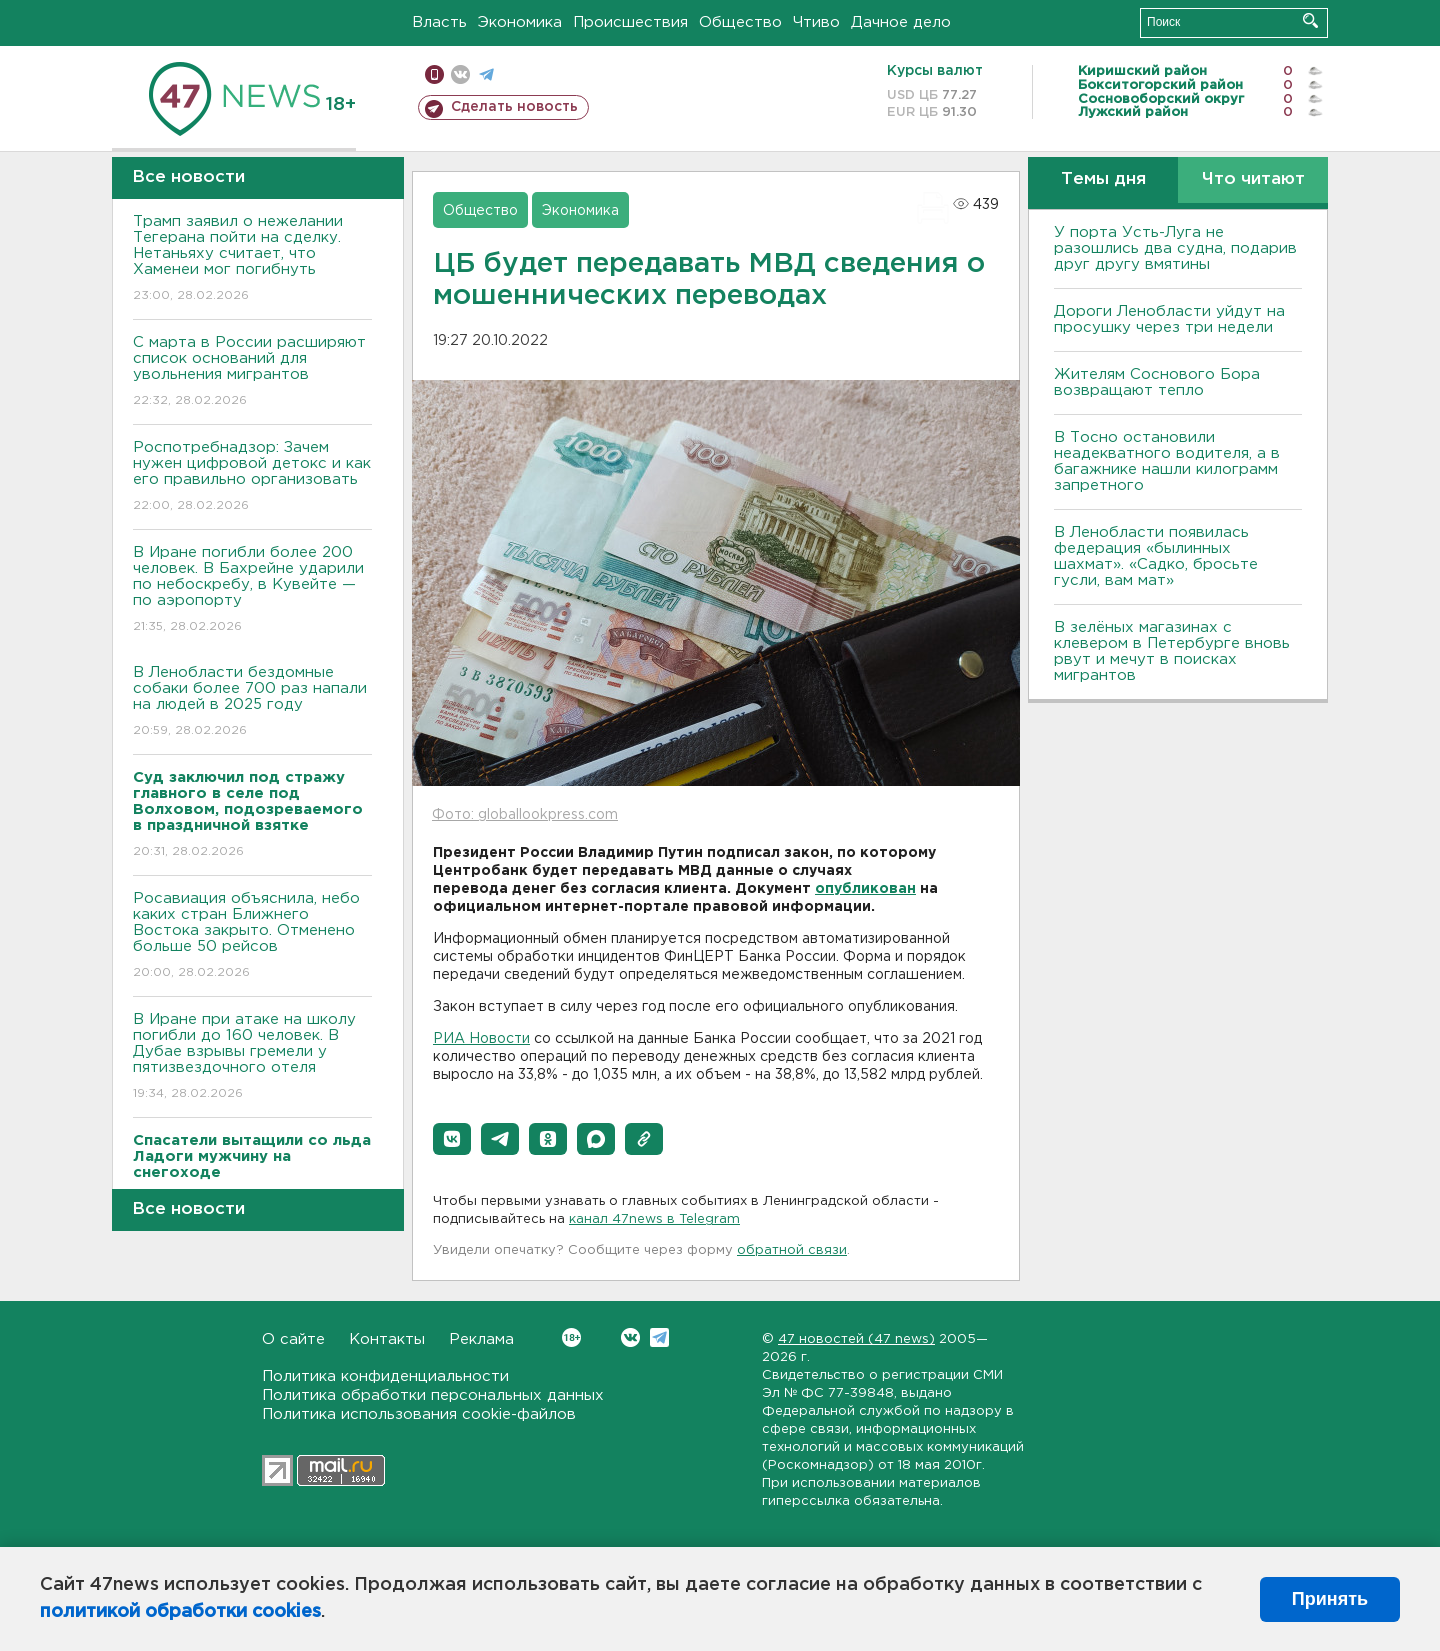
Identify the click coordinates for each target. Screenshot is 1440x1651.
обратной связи (792, 1250)
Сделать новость (514, 107)
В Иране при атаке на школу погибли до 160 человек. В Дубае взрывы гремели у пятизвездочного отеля (252, 1057)
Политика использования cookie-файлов (419, 1414)
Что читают (1253, 179)
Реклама (481, 1339)
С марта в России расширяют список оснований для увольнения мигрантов (252, 372)
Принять (1330, 1599)
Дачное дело (901, 22)
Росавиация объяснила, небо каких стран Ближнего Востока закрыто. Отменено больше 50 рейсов (252, 936)
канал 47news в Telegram (654, 1219)
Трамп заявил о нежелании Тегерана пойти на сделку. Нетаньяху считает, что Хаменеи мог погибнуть (252, 259)
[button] (452, 1139)
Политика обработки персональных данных (433, 1395)
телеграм (486, 74)
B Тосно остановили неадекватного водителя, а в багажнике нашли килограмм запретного (1167, 461)
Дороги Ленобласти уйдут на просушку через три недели (1169, 319)
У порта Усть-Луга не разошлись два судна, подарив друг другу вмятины (1175, 248)
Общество (740, 22)
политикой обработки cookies (180, 1612)
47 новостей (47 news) (856, 1339)
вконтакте (460, 74)
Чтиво (816, 22)
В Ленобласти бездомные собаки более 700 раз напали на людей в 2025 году (252, 702)
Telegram (659, 1337)
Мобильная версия (434, 74)
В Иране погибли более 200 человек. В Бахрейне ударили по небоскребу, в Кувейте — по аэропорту (252, 590)
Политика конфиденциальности (385, 1376)
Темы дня (1103, 179)
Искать (1310, 20)
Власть (439, 22)
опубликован (865, 889)
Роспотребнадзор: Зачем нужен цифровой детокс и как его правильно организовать (252, 477)
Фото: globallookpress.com (525, 815)
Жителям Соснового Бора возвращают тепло (1157, 382)
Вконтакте (571, 1337)
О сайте (293, 1339)
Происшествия (630, 22)
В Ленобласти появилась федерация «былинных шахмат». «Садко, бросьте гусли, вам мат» (1156, 556)
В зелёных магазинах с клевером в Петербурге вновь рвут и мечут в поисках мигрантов (1172, 651)
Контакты (387, 1339)
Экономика (520, 22)
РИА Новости (481, 1039)
